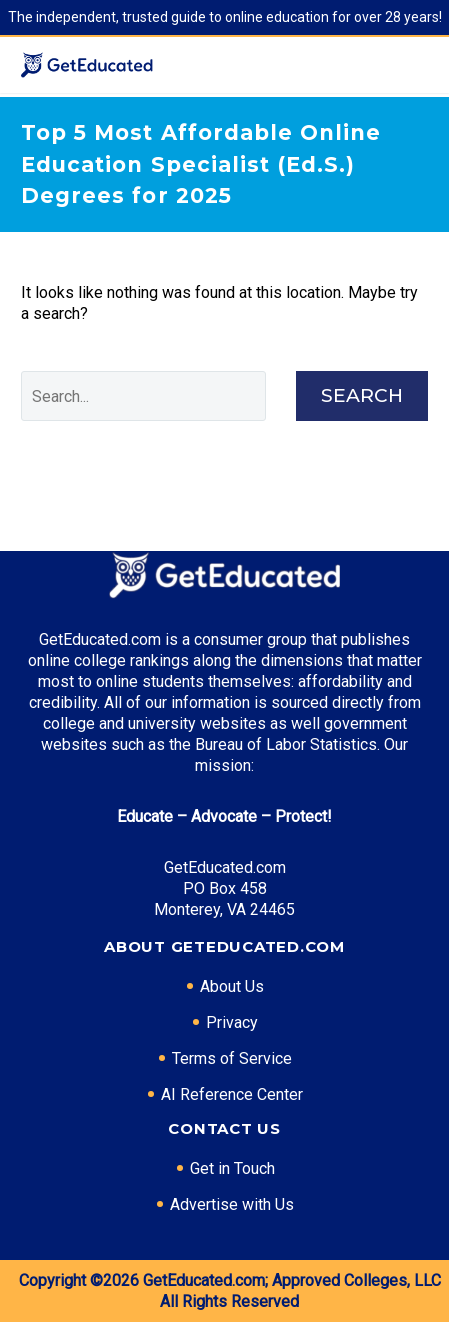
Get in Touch (232, 1168)
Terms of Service (232, 1058)
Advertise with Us (232, 1204)
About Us (232, 986)
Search (362, 395)
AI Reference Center (232, 1094)
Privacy (232, 1022)
